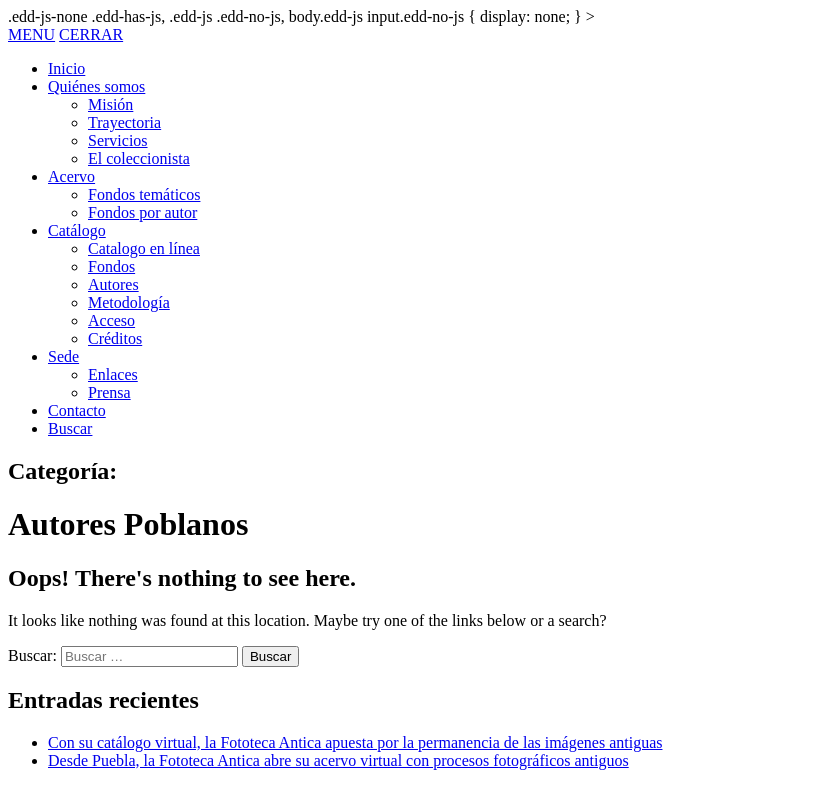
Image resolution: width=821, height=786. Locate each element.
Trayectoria (124, 122)
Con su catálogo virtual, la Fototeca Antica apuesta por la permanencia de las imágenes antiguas (355, 742)
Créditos (115, 338)
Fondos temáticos (144, 194)
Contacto (77, 410)
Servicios (118, 140)
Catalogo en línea (144, 248)
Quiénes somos (96, 86)
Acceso (111, 320)
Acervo (71, 176)
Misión (110, 104)
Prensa (109, 392)
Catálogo (77, 230)
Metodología (129, 302)
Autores (113, 284)
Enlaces (113, 374)
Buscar (70, 428)
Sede (63, 356)
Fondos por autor (142, 212)
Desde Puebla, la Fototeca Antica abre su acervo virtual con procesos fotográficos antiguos (338, 760)
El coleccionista (139, 158)
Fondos (111, 266)
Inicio (66, 68)
